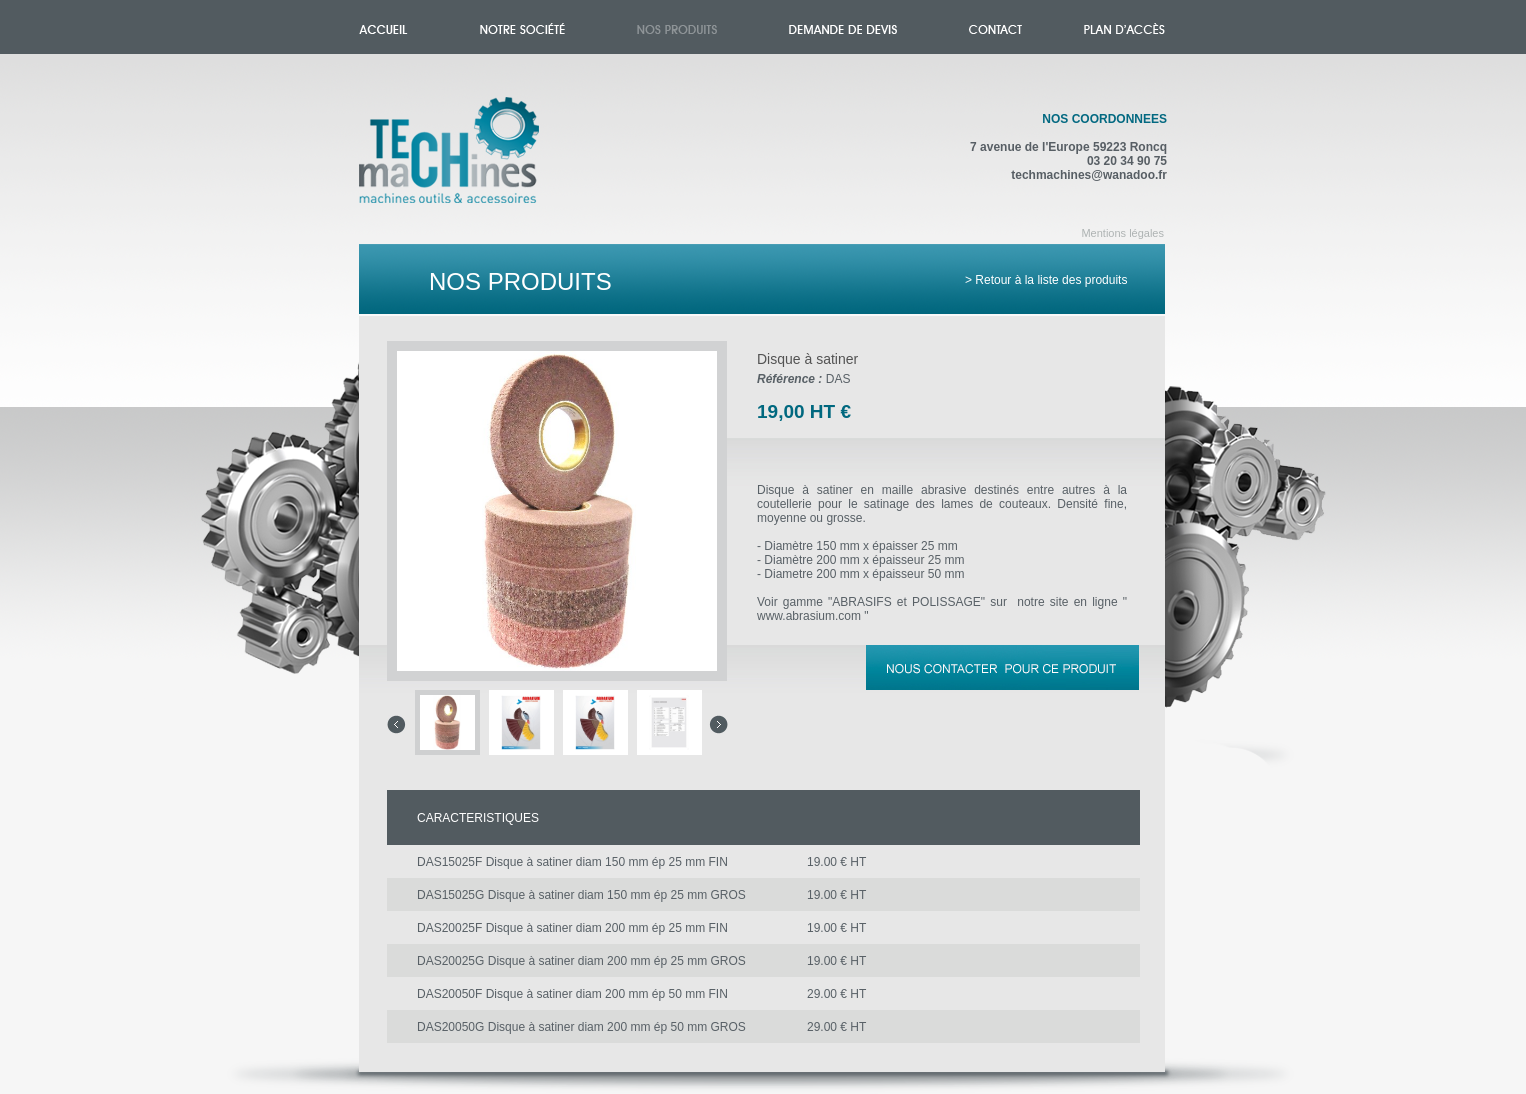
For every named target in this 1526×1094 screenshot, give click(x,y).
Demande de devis (843, 27)
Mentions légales (1122, 233)
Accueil (469, 162)
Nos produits (677, 27)
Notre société (522, 27)
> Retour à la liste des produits (1046, 280)
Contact (995, 27)
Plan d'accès (1124, 27)
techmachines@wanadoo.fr (1089, 175)
